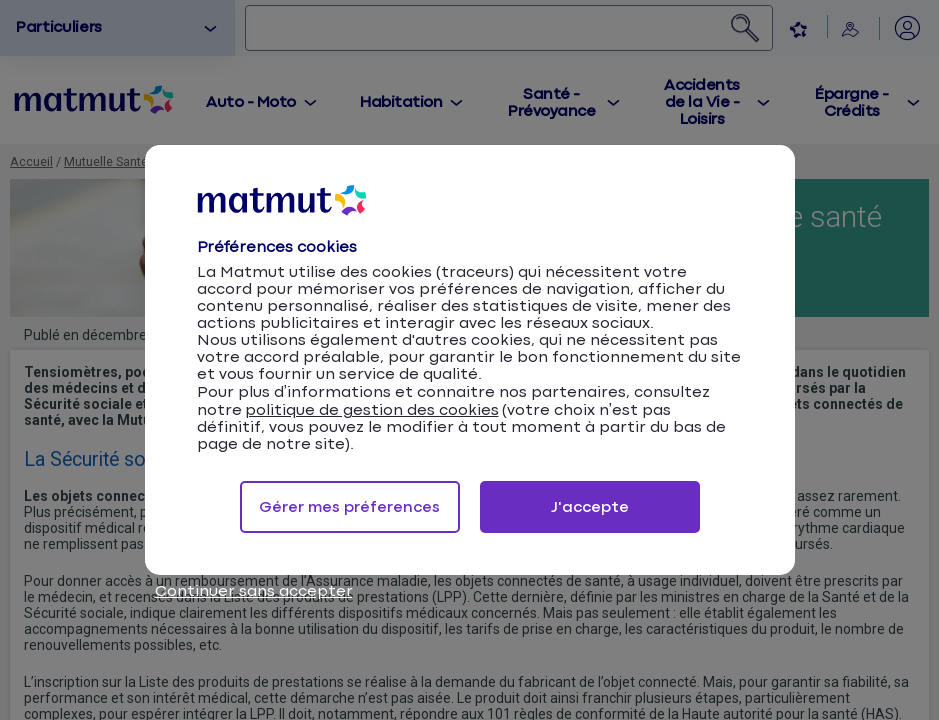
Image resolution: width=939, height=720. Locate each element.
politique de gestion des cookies (372, 410)
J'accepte (590, 507)
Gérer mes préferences (349, 507)
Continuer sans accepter (254, 591)
